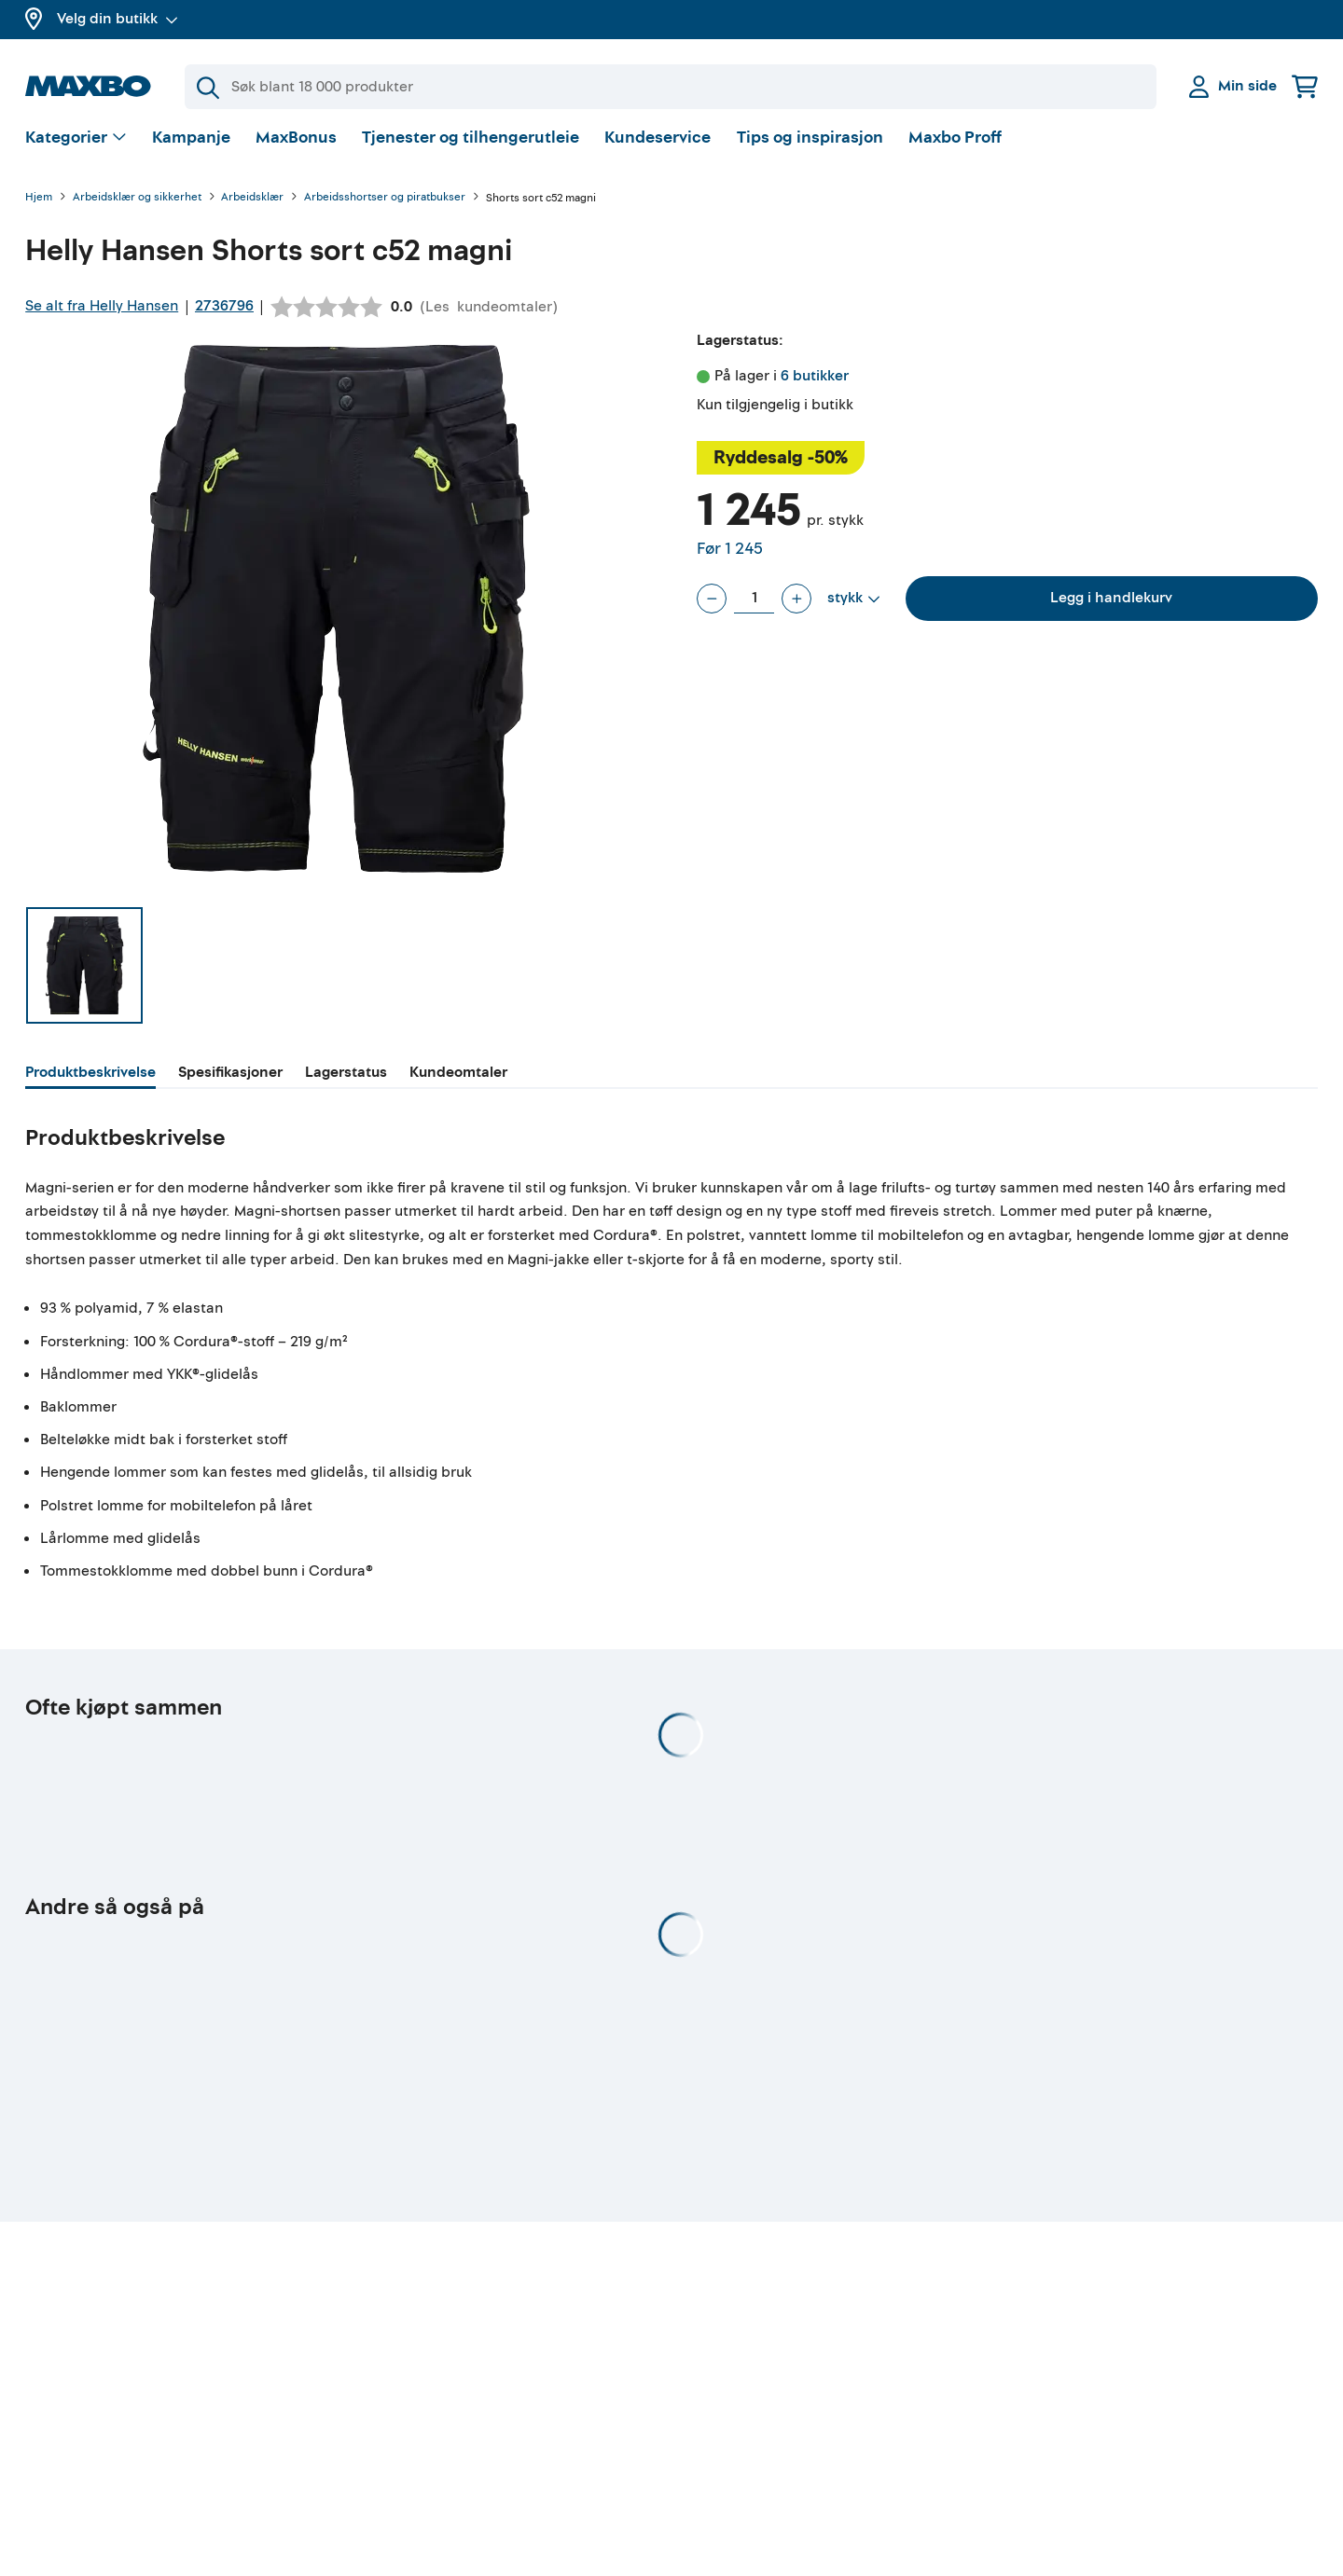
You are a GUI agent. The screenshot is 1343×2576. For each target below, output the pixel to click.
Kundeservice (657, 144)
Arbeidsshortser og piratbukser (384, 205)
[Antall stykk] (754, 605)
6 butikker (815, 382)
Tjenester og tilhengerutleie (470, 144)
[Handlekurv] (1305, 86)
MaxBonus (296, 144)
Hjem (38, 205)
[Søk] (670, 86)
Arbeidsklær (252, 205)
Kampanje (191, 144)
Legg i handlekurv (1111, 604)
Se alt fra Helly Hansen (101, 312)
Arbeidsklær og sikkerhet (137, 205)
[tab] (90, 1081)
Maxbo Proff (955, 144)
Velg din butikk (117, 18)
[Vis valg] (76, 144)
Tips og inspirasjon (810, 144)
